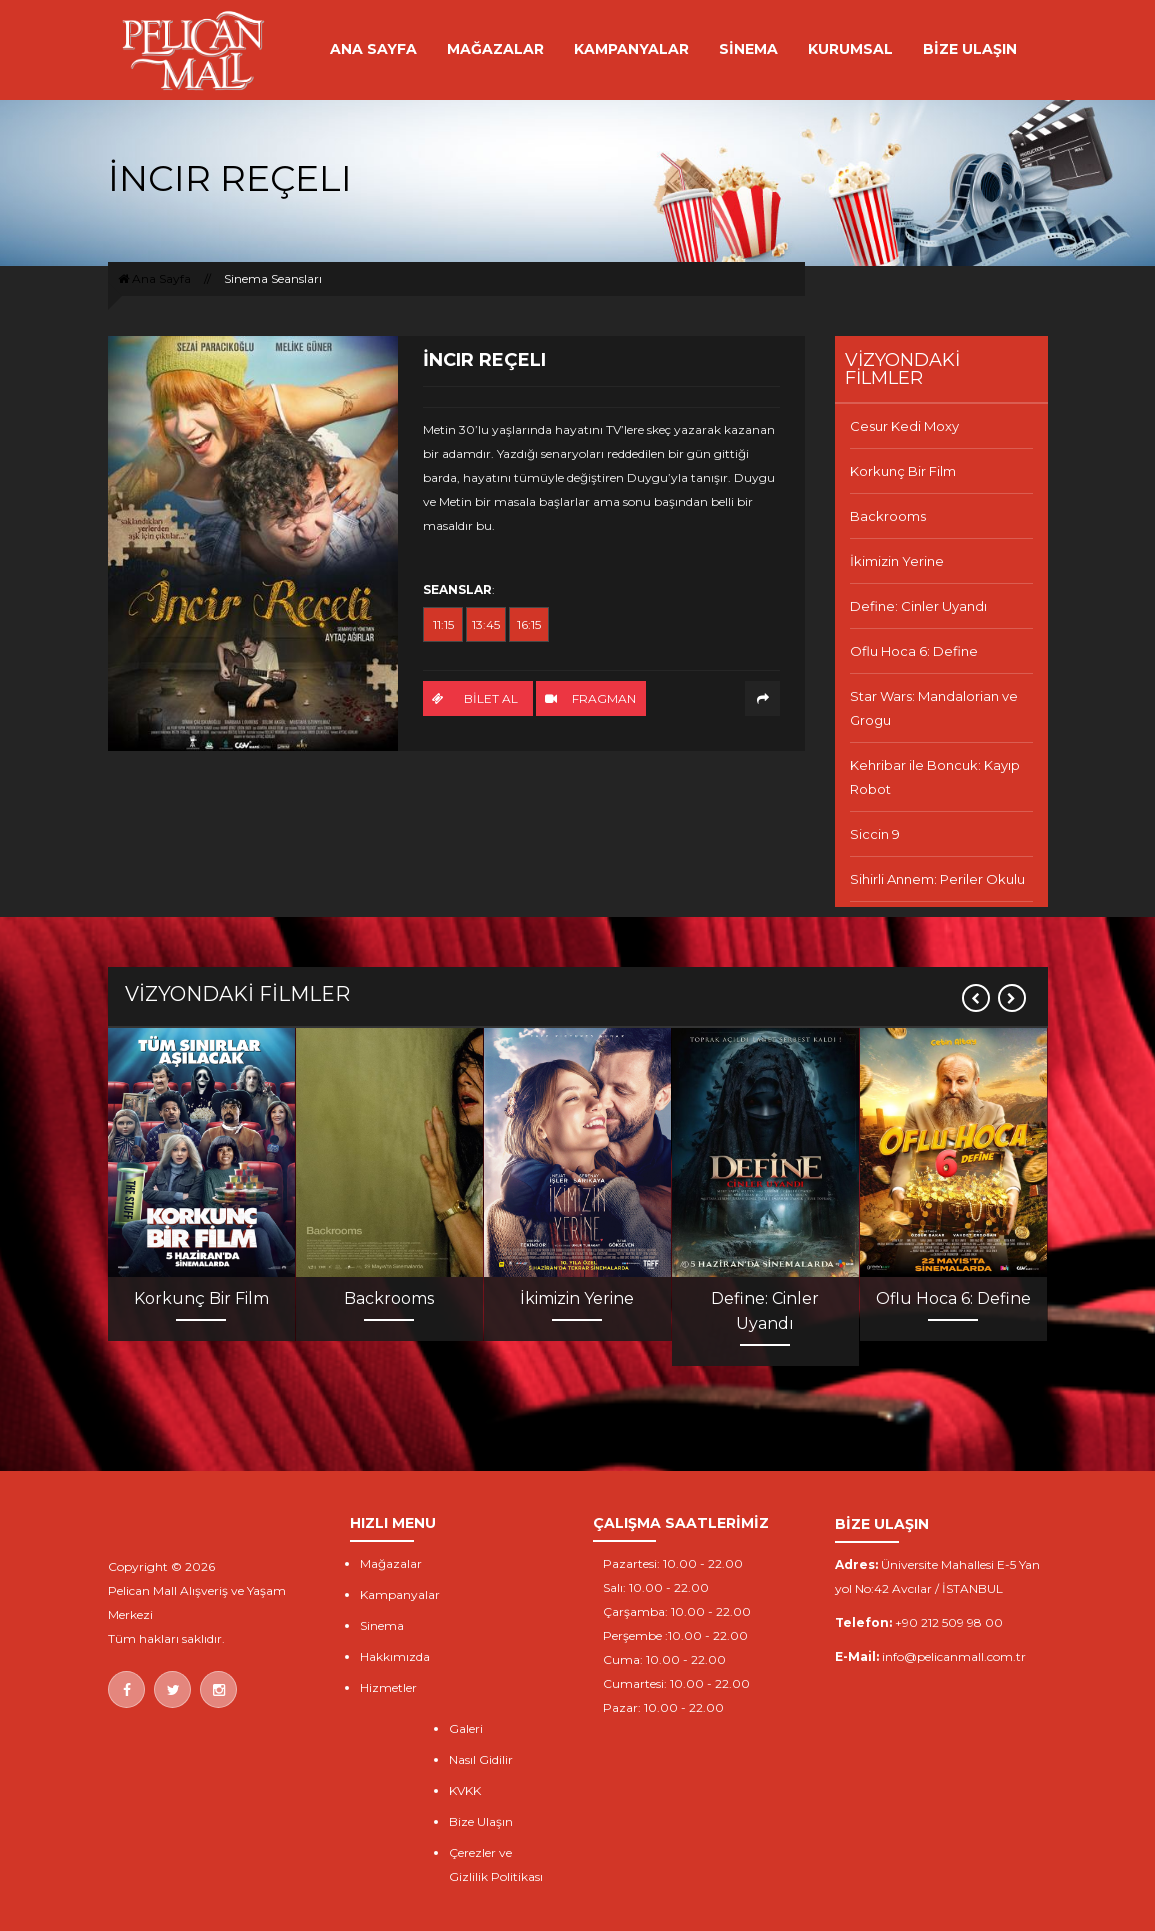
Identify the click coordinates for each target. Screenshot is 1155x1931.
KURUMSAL (850, 49)
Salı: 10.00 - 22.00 (656, 1587)
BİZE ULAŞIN (970, 49)
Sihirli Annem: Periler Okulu (937, 879)
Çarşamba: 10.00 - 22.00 (677, 1611)
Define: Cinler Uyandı (918, 606)
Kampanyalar (400, 1594)
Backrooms (888, 516)
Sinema (382, 1625)
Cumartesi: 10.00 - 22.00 (676, 1683)
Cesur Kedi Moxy (904, 426)
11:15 (443, 624)
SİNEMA (748, 49)
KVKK (465, 1790)
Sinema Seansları (273, 278)
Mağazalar (391, 1563)
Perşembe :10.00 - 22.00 (675, 1635)
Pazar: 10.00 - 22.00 (663, 1707)
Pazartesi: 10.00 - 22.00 (673, 1563)
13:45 (486, 624)
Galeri (466, 1728)
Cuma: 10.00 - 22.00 (664, 1659)
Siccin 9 (875, 834)
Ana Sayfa (154, 278)
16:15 (529, 624)
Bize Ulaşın (481, 1821)
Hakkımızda (395, 1656)
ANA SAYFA (373, 49)
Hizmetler (388, 1687)
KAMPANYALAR (631, 49)
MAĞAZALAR (495, 49)
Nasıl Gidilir (481, 1759)
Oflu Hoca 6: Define (914, 651)
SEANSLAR (457, 589)
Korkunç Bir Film (903, 471)
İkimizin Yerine (897, 561)
